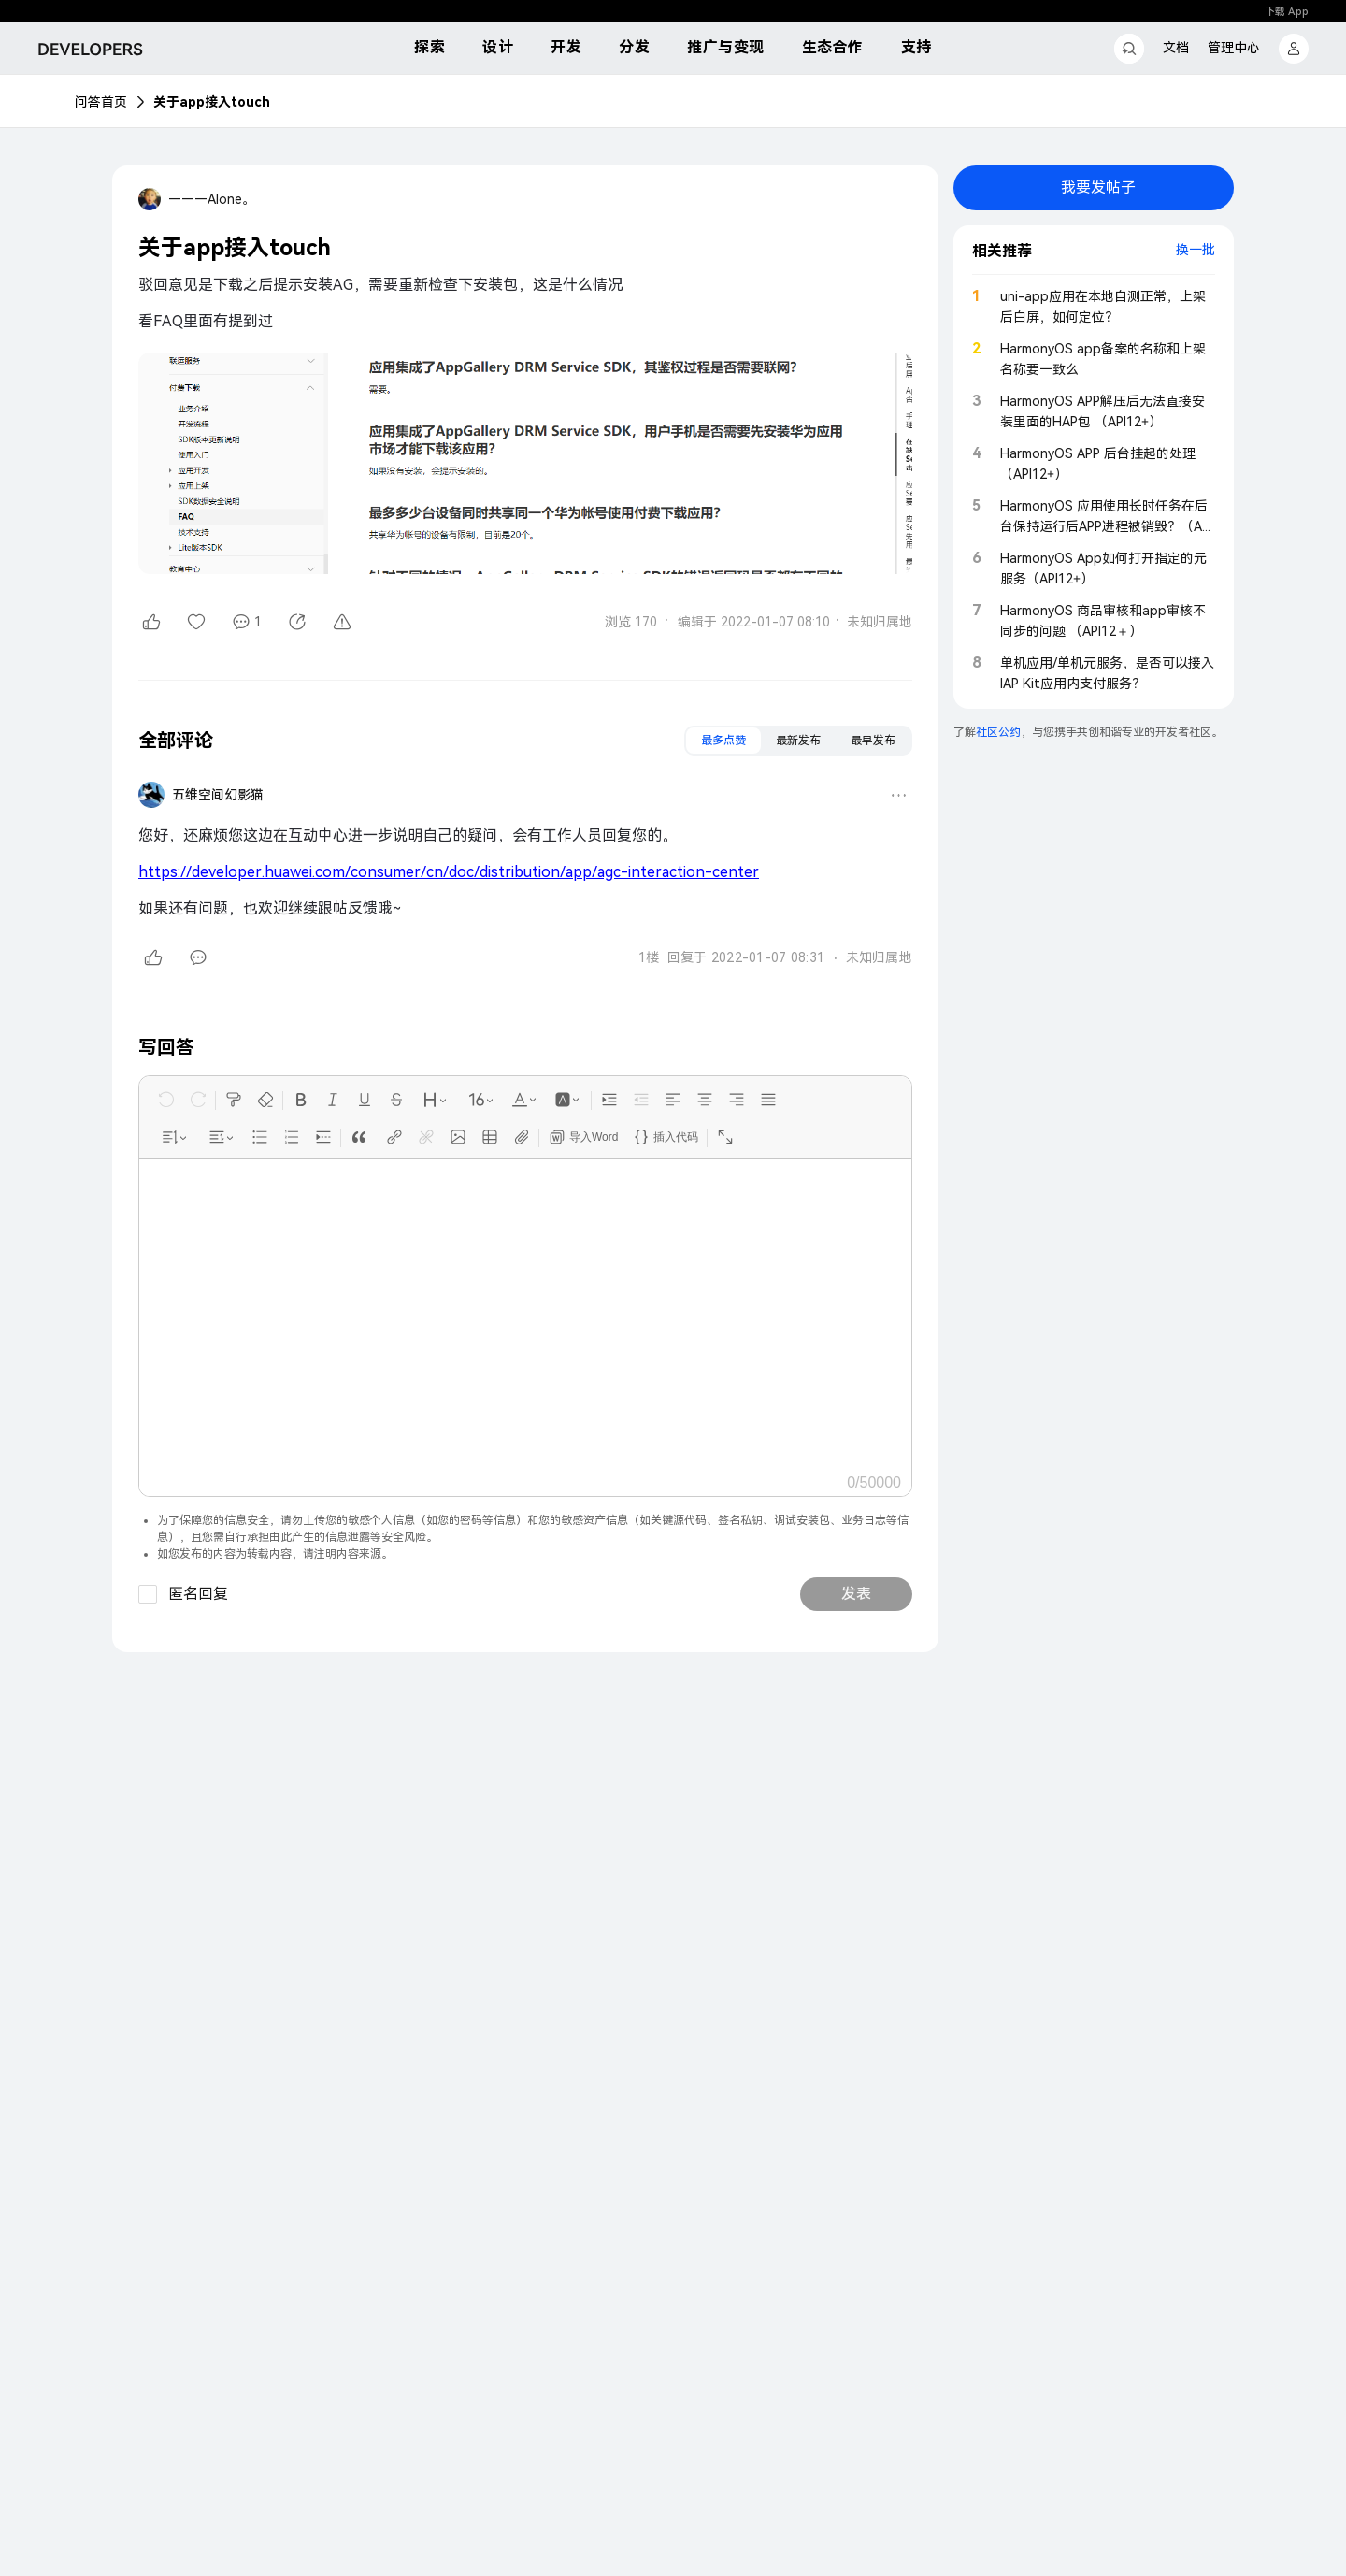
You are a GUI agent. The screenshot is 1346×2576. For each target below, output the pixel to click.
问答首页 (101, 101)
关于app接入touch (211, 101)
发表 (856, 1594)
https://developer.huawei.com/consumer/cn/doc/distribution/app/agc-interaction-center (448, 872)
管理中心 (1234, 47)
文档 (1176, 47)
